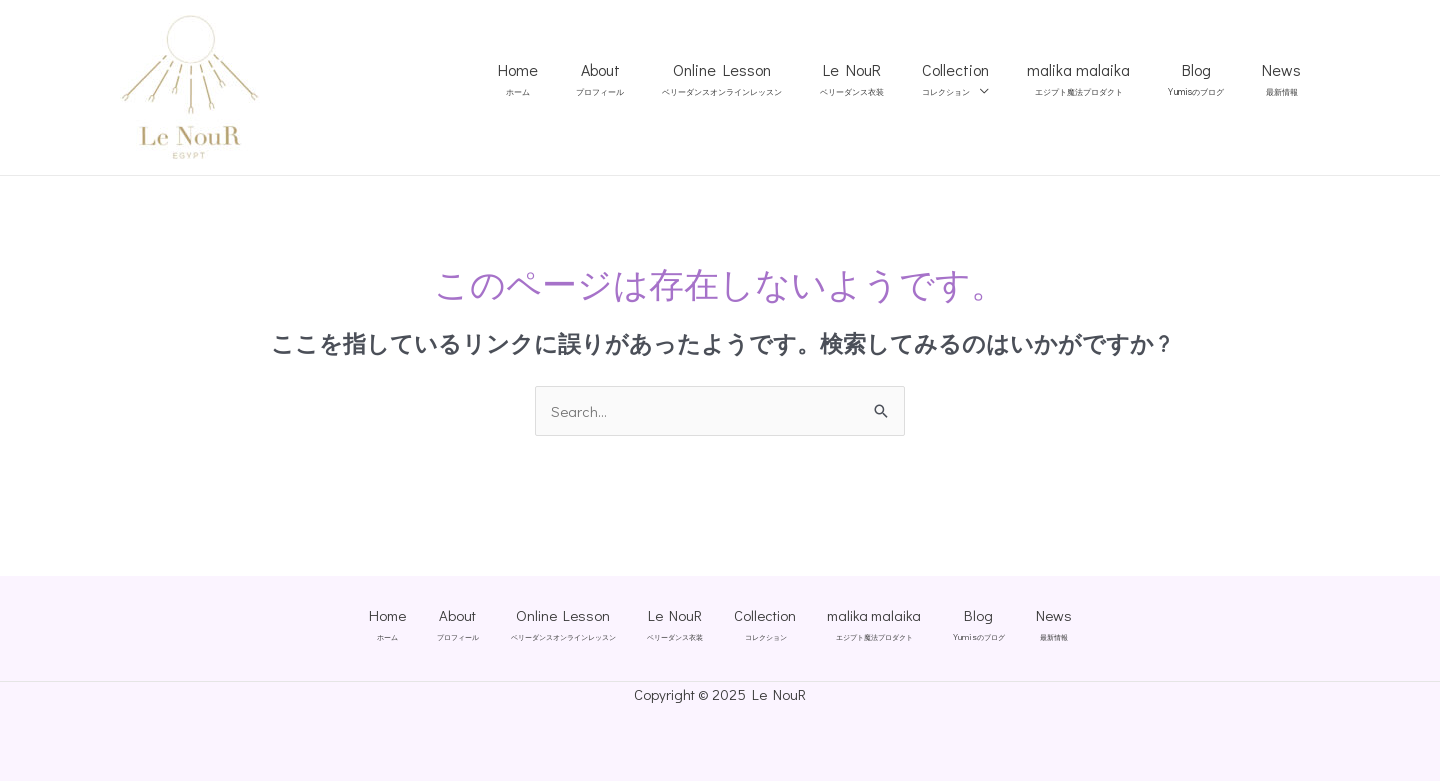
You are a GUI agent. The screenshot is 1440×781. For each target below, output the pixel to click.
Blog (1205, 79)
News (1284, 79)
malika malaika (1093, 79)
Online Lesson (755, 79)
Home (563, 79)
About (639, 79)
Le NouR (879, 79)
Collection (976, 79)
